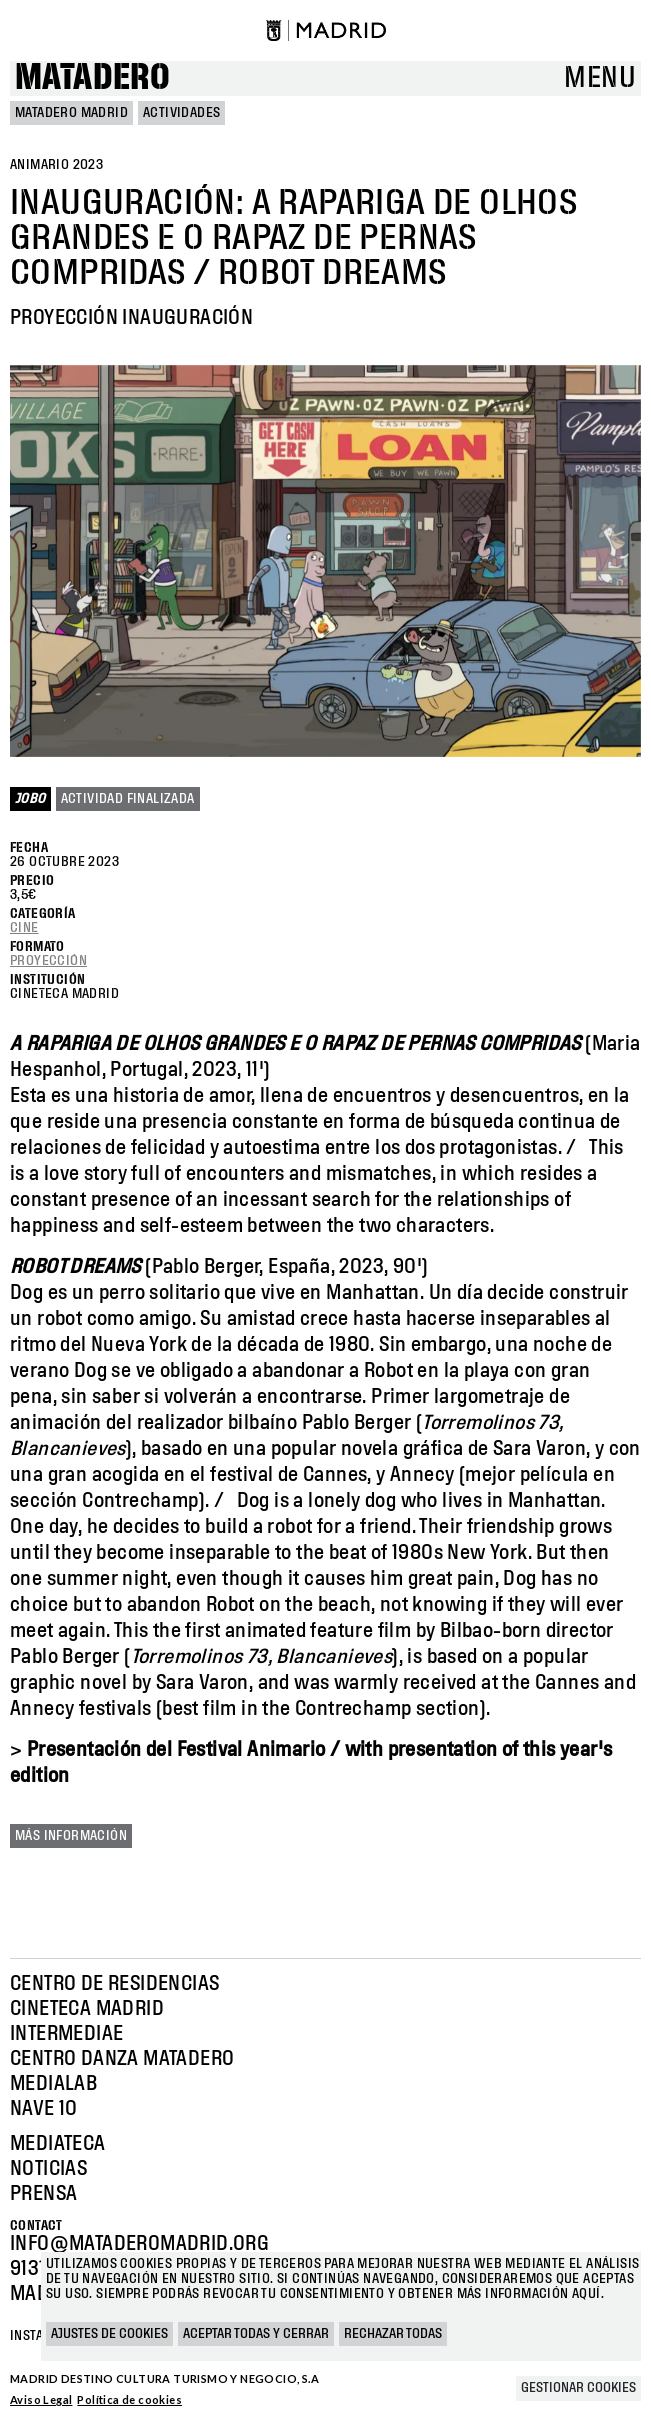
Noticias (48, 2169)
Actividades (181, 113)
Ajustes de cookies (109, 2334)
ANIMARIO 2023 (56, 165)
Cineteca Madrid (87, 2009)
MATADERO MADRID (71, 113)
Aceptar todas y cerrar (256, 2334)
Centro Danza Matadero (122, 2059)
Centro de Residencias (114, 1984)
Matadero (92, 78)
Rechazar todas (393, 2334)
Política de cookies (129, 2399)
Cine (24, 928)
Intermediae (66, 2034)
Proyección (48, 961)
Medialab (53, 2084)
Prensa (43, 2194)
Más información (71, 1836)
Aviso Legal (41, 2399)
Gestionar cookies (578, 2388)
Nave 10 (44, 2109)
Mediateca (58, 2144)
